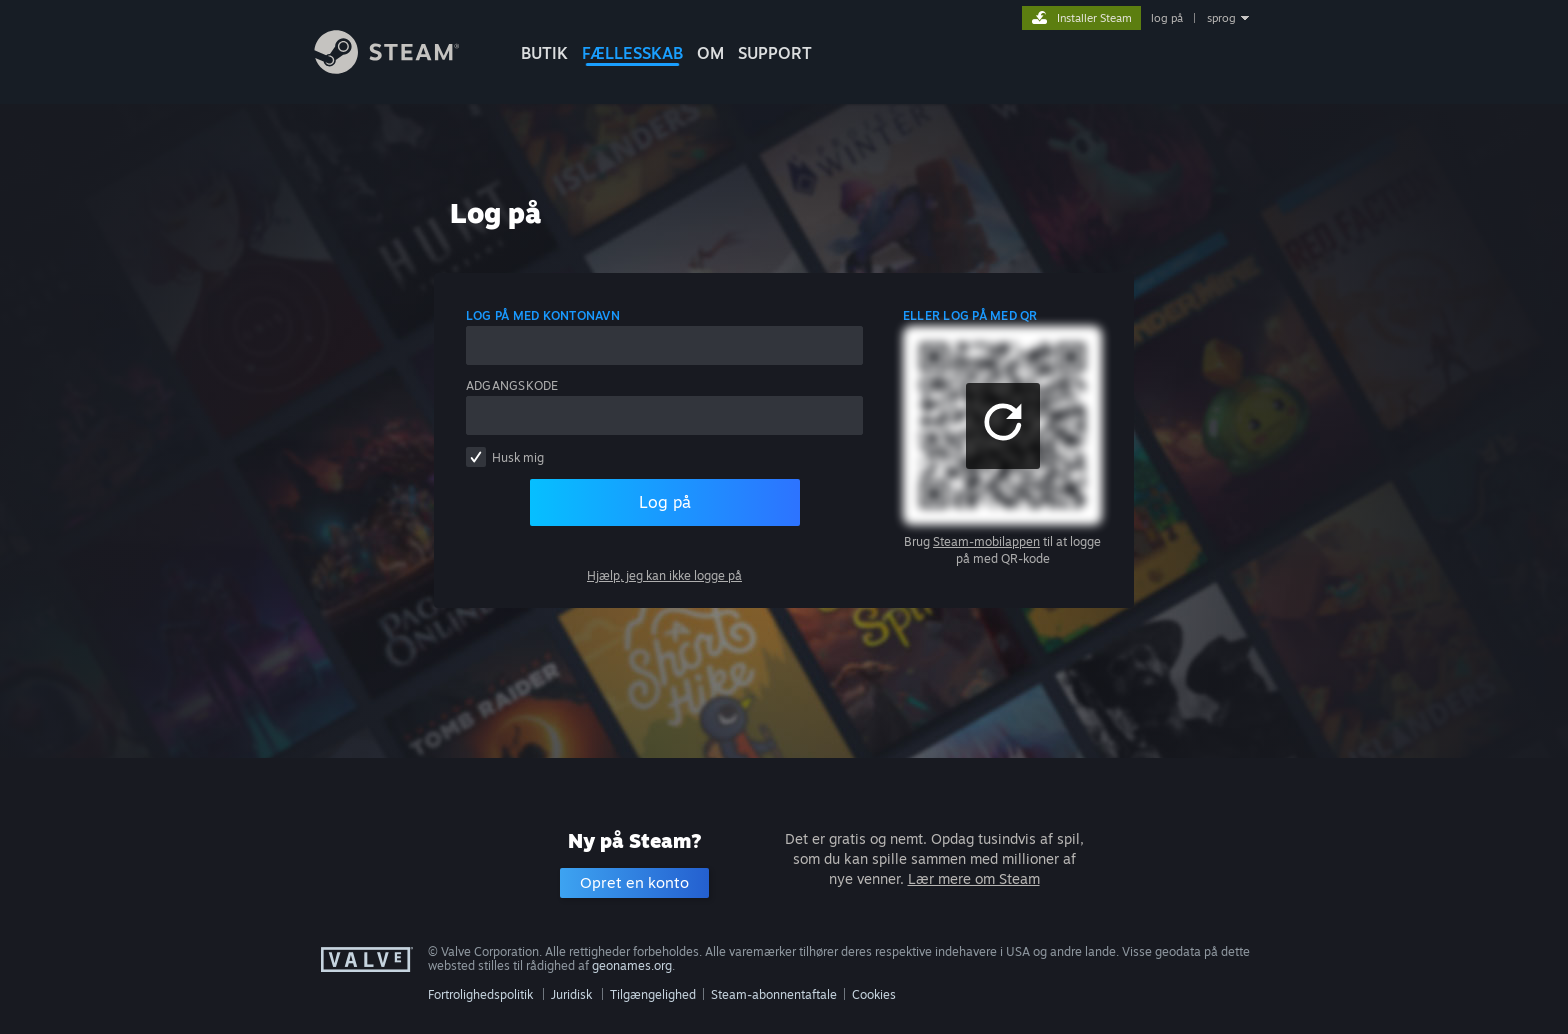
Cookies (874, 994)
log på (1167, 18)
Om (710, 53)
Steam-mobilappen (986, 541)
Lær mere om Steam (974, 878)
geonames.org (632, 965)
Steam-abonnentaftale (774, 994)
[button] (1003, 426)
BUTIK (544, 53)
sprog (1221, 18)
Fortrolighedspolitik (480, 994)
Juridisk (571, 994)
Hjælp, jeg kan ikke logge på (664, 575)
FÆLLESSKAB (632, 53)
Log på (665, 502)
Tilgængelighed (653, 994)
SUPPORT (775, 53)
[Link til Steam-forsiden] (402, 68)
